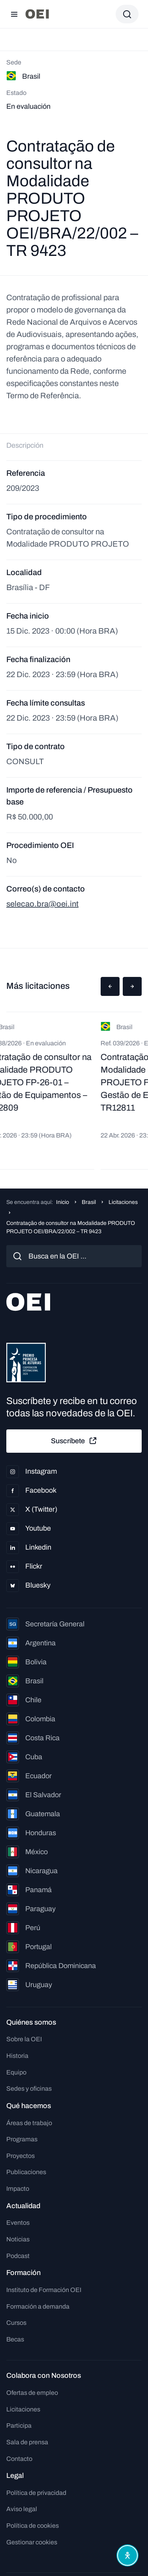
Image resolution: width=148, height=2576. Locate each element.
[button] (110, 986)
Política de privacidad (36, 2492)
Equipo (16, 2072)
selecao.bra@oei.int (42, 903)
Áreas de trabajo (29, 2123)
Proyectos (20, 2155)
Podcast (18, 2255)
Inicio (62, 1202)
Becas (15, 2339)
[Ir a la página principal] (37, 14)
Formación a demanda (37, 2306)
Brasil (89, 1202)
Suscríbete (74, 1441)
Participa (19, 2425)
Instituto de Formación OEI (43, 2289)
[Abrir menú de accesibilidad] (127, 2555)
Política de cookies (32, 2525)
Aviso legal (21, 2509)
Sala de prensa (27, 2442)
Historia (17, 2055)
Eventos (18, 2222)
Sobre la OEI (24, 2039)
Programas (21, 2139)
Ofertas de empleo (32, 2392)
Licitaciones (123, 1202)
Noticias (18, 2239)
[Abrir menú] (14, 14)
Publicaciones (26, 2172)
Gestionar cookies (31, 2542)
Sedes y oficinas (29, 2088)
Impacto (17, 2188)
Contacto (19, 2458)
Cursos (16, 2322)
